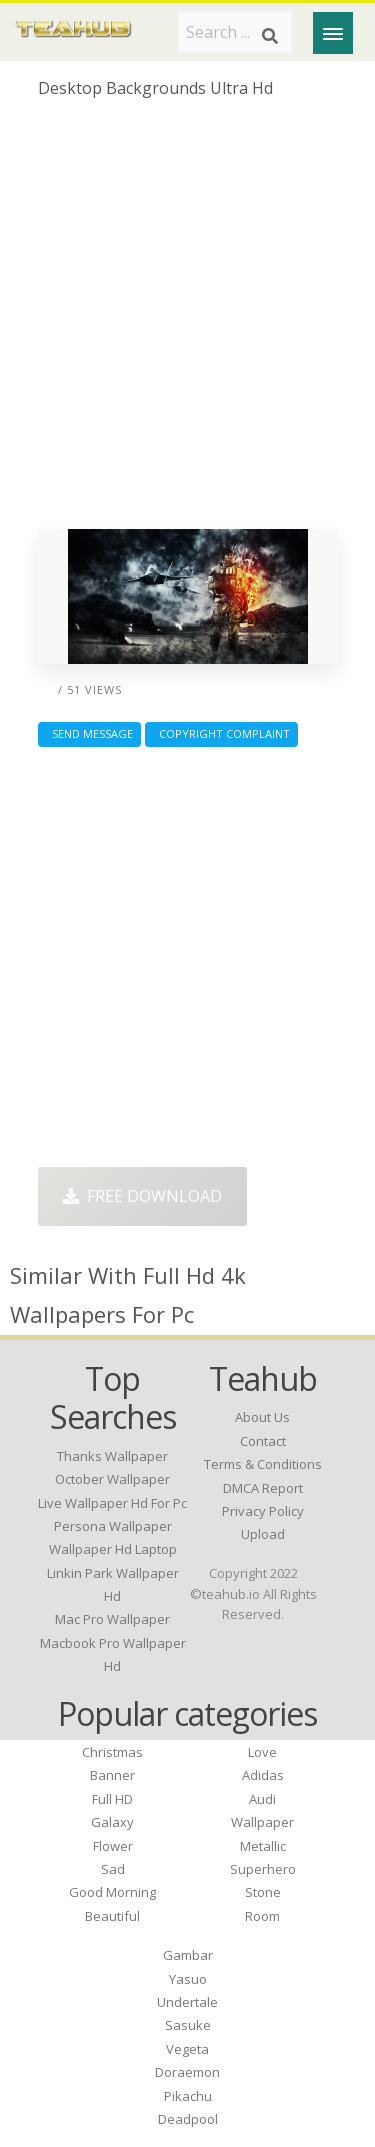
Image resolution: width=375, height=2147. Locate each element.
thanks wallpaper (112, 1456)
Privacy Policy (263, 1511)
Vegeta (187, 2049)
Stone (263, 1892)
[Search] (270, 36)
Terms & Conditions (263, 1464)
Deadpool (188, 2119)
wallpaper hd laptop (113, 1549)
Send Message (89, 733)
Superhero (263, 1869)
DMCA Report (263, 1488)
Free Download (142, 1196)
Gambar (188, 1955)
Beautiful (112, 1916)
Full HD (112, 1799)
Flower (113, 1846)
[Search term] (235, 32)
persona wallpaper (113, 1526)
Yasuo (188, 1979)
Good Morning (112, 1892)
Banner (112, 1775)
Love (262, 1752)
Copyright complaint (221, 733)
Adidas (263, 1775)
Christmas (112, 1752)
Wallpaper (262, 1822)
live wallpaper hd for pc (112, 1503)
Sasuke (188, 2025)
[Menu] (333, 33)
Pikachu (188, 2096)
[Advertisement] (187, 321)
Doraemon (187, 2072)
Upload (263, 1534)
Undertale (187, 2002)
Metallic (263, 1846)
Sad (113, 1869)
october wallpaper (112, 1479)
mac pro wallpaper (112, 1619)
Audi (262, 1799)
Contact (263, 1441)
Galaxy (112, 1822)
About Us (262, 1417)
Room (262, 1916)
